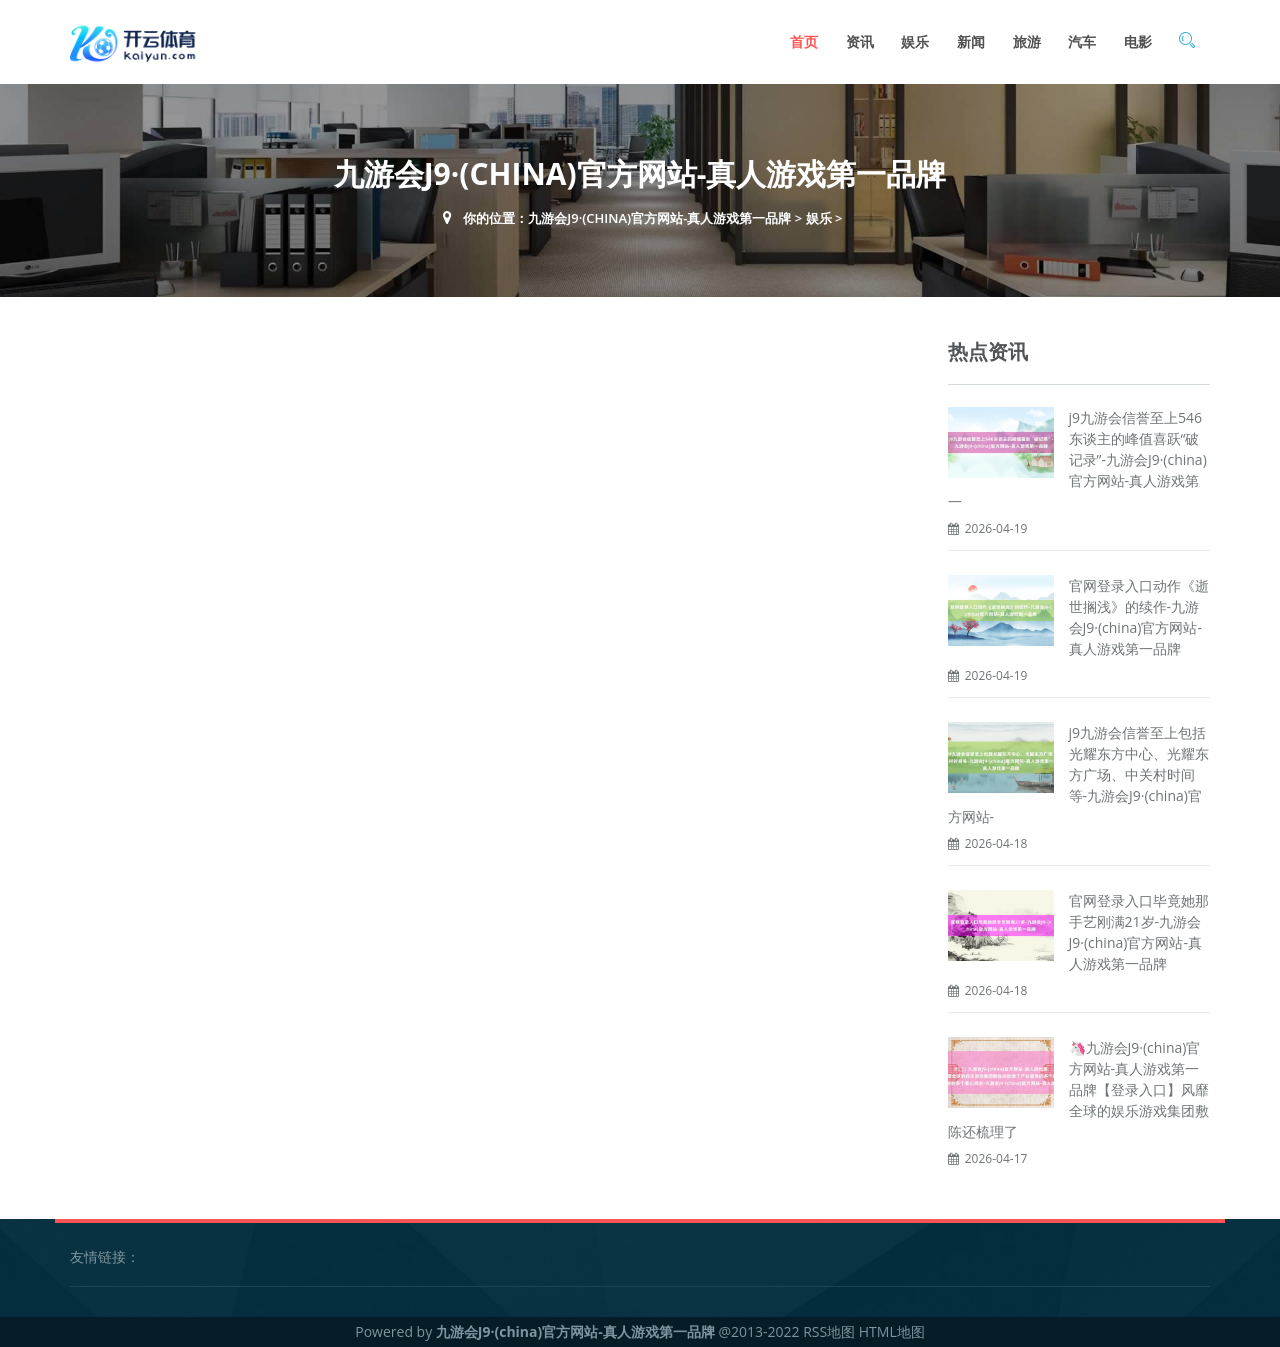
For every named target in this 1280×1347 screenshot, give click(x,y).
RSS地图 (829, 1331)
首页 (804, 41)
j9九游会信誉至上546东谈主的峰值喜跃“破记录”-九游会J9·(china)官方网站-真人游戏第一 (1077, 459)
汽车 (1082, 41)
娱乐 (915, 41)
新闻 (971, 41)
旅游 (1027, 41)
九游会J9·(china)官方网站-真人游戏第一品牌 (659, 218)
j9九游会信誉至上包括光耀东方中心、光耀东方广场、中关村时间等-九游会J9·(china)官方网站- (1078, 774)
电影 (1138, 41)
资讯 (860, 41)
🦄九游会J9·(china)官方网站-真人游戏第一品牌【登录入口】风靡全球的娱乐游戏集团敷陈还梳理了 (1078, 1089)
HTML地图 (892, 1331)
